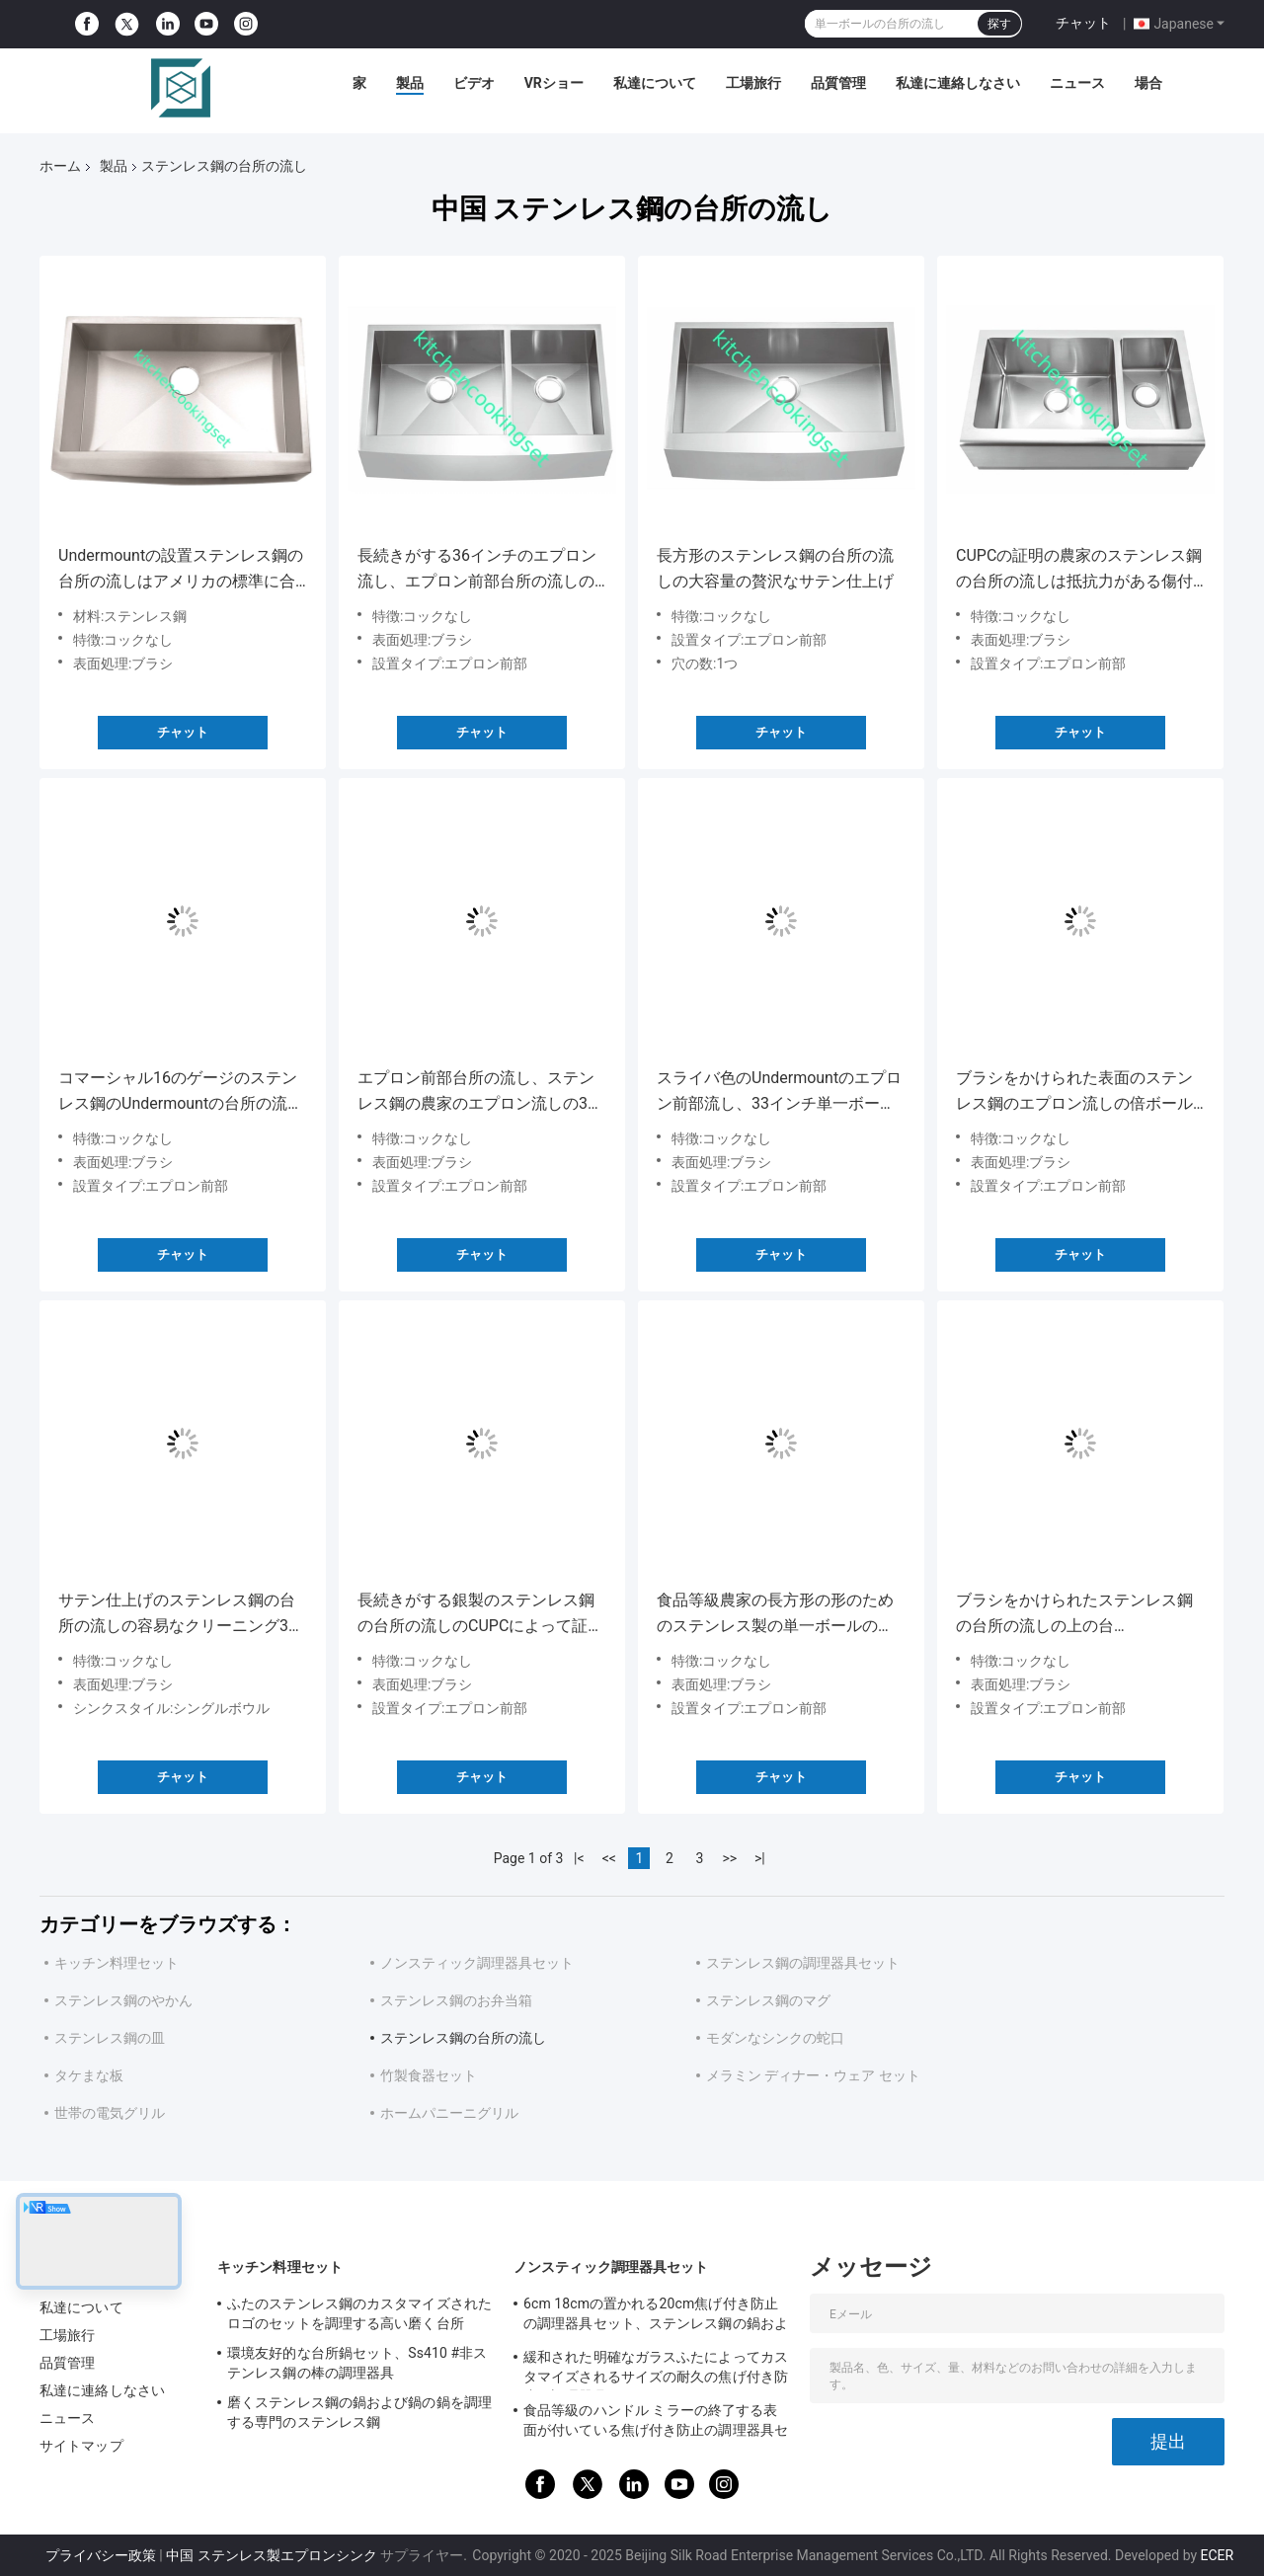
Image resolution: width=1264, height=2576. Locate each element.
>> (729, 1858)
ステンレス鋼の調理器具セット (803, 1963)
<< (609, 1858)
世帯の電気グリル (109, 2113)
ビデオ (474, 83)
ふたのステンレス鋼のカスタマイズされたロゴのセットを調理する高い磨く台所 (359, 2313)
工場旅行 (753, 83)
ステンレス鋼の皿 (109, 2038)
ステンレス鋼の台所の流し (463, 2038)
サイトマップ (81, 2446)
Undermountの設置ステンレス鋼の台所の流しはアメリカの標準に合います (180, 570)
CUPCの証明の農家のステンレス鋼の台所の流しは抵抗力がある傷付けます (1079, 570)
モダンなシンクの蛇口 (775, 2038)
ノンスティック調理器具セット (477, 1963)
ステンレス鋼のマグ (768, 2000)
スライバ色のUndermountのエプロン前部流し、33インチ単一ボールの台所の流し (779, 1092)
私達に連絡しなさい (958, 83)
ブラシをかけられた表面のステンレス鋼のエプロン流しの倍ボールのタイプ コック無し (1074, 1092)
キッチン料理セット (116, 1963)
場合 (1148, 83)
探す (999, 24)
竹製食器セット (428, 2075)
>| (759, 1858)
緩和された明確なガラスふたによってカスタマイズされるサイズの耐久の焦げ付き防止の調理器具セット (655, 2369)
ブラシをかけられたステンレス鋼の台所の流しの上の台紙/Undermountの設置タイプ (1074, 1615)
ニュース (1077, 83)
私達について (654, 83)
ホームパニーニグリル (449, 2113)
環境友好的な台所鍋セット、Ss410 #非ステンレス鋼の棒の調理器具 (357, 2363)
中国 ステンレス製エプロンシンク (271, 2555)
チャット (1083, 23)
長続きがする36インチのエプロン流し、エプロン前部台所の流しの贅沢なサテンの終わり (476, 570)
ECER (1217, 2555)
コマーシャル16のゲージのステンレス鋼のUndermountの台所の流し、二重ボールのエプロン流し (177, 1092)
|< (579, 1858)
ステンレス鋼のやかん (123, 2000)
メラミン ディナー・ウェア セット (813, 2075)
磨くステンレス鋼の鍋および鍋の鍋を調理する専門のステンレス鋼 (359, 2412)
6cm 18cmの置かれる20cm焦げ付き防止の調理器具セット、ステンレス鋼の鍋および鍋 (655, 2316)
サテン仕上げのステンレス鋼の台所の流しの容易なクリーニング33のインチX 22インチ (177, 1615)
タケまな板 (88, 2075)
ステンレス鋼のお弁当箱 (456, 2000)
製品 (410, 83)
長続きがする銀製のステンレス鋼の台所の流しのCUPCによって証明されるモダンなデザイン (480, 1615)
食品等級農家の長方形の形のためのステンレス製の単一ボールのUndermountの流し (775, 1615)
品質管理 (838, 83)
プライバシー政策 (100, 2555)
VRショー (554, 83)
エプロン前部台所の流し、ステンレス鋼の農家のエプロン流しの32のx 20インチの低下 (476, 1092)
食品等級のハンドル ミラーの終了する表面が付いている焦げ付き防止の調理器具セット (655, 2423)
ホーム (60, 166)
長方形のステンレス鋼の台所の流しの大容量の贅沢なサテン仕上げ (775, 568)
